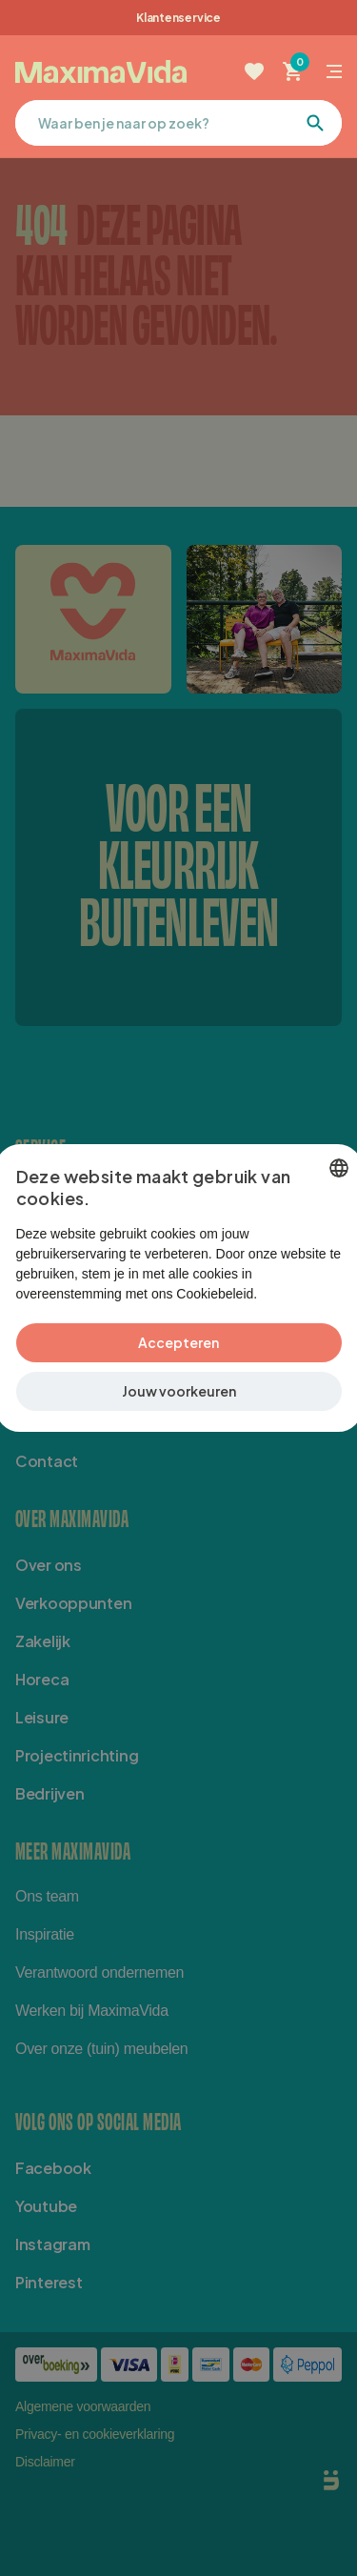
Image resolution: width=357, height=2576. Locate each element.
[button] (179, 1400)
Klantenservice (178, 17)
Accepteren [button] (178, 1351)
